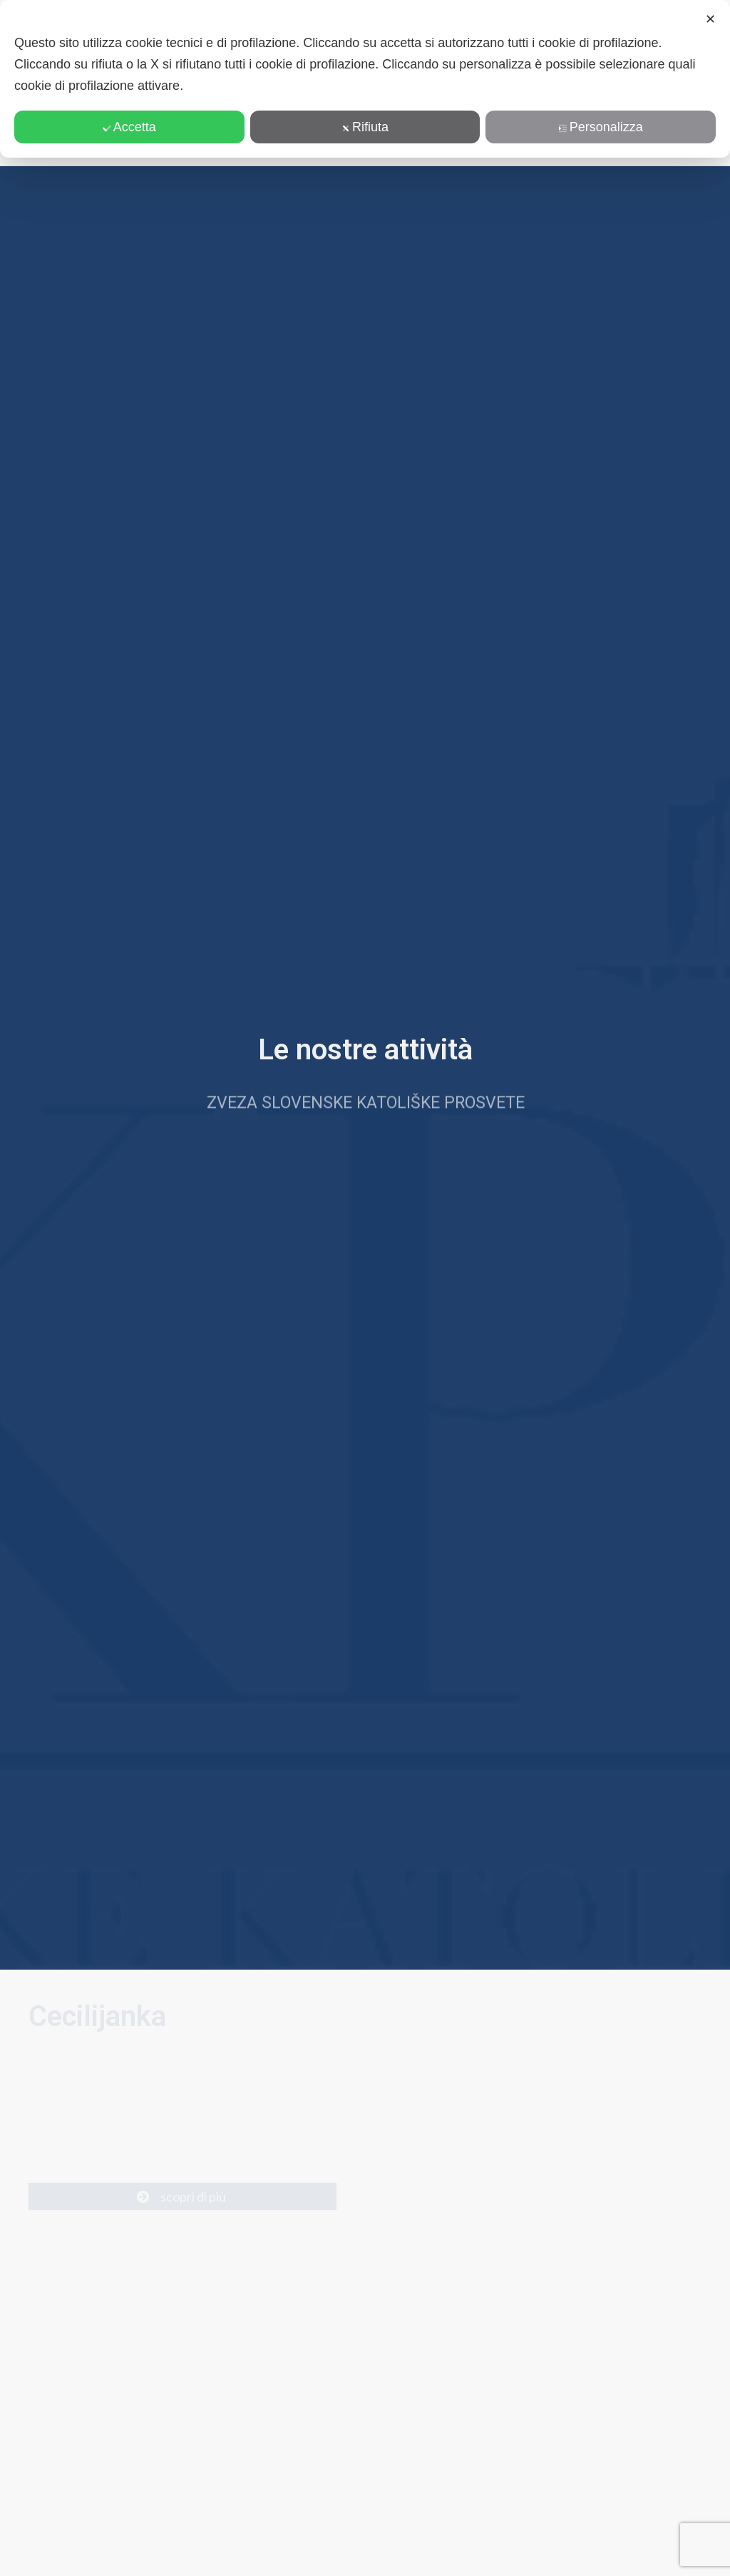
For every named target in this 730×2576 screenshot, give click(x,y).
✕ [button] (710, 19)
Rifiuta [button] (365, 127)
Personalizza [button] (601, 127)
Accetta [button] (129, 127)
